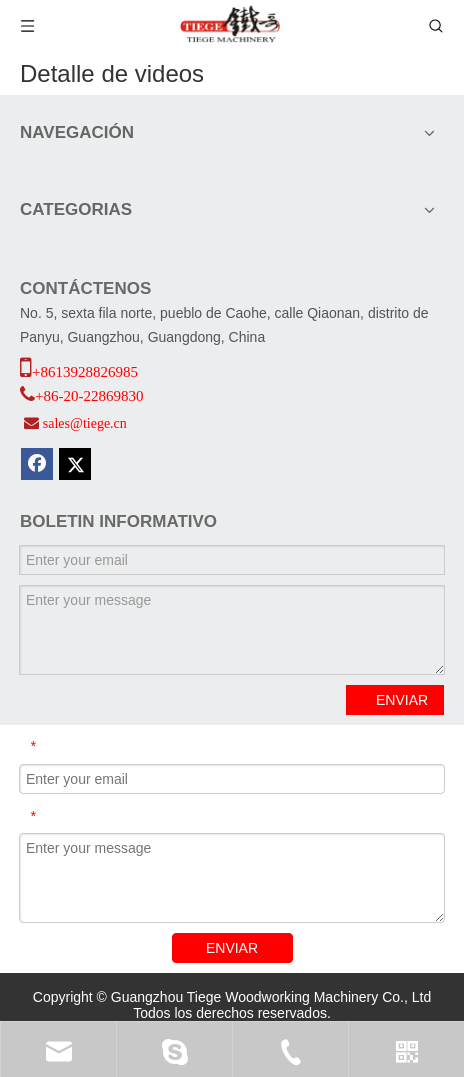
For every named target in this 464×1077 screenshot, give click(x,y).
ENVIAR (402, 700)
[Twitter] (75, 464)
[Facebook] (37, 464)
